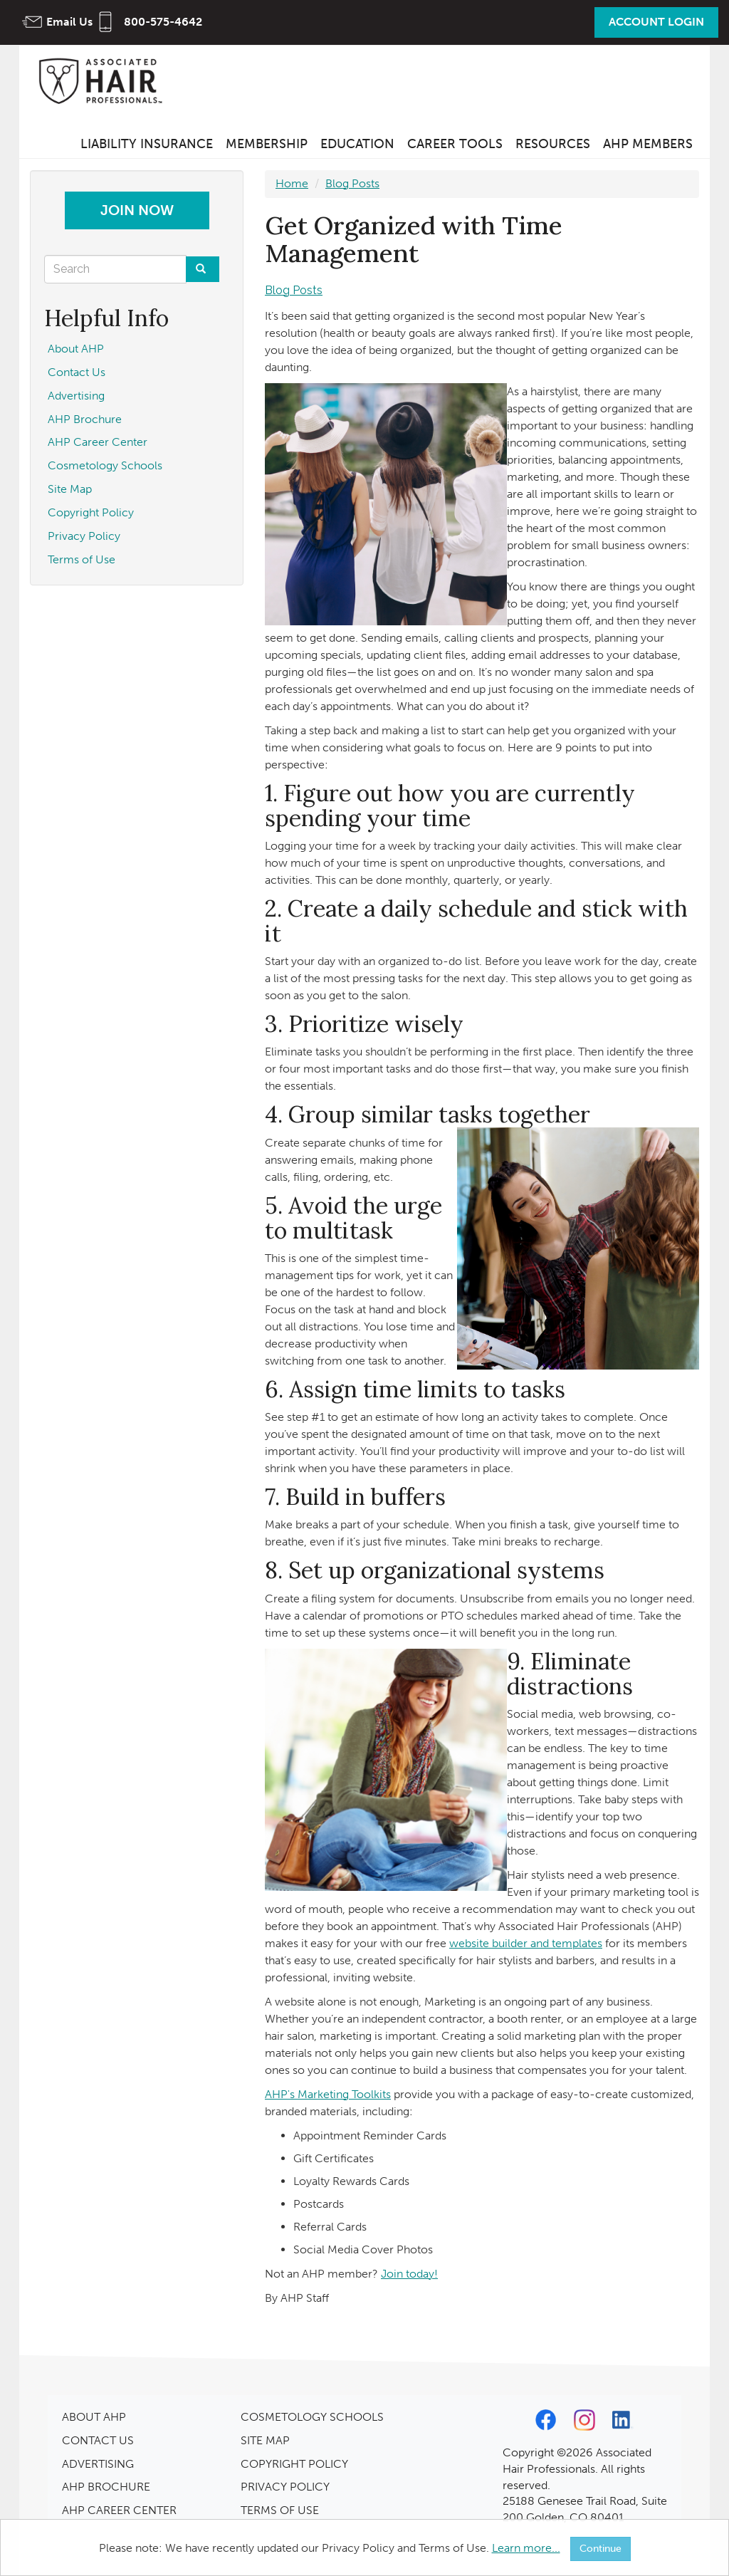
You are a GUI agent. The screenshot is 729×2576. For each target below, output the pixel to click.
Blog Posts (352, 183)
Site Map (70, 489)
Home (292, 183)
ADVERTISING (98, 2464)
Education (357, 144)
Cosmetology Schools (105, 465)
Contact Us (76, 372)
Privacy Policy (84, 536)
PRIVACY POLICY (285, 2486)
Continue (600, 2549)
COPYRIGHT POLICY (294, 2464)
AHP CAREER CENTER (119, 2510)
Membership (267, 144)
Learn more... (526, 2548)
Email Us (69, 21)
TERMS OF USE (280, 2510)
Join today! (409, 2273)
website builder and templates (525, 1943)
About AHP (76, 348)
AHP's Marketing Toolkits (328, 2094)
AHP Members (648, 144)
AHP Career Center (97, 442)
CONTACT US (98, 2440)
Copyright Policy (91, 512)
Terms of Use (81, 559)
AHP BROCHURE (106, 2486)
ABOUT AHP (94, 2417)
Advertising (76, 395)
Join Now (137, 210)
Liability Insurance (146, 144)
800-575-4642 (163, 21)
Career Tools (455, 144)
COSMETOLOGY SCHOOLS (312, 2417)
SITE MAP (265, 2440)
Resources (552, 144)
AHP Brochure (85, 419)
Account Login (656, 21)
